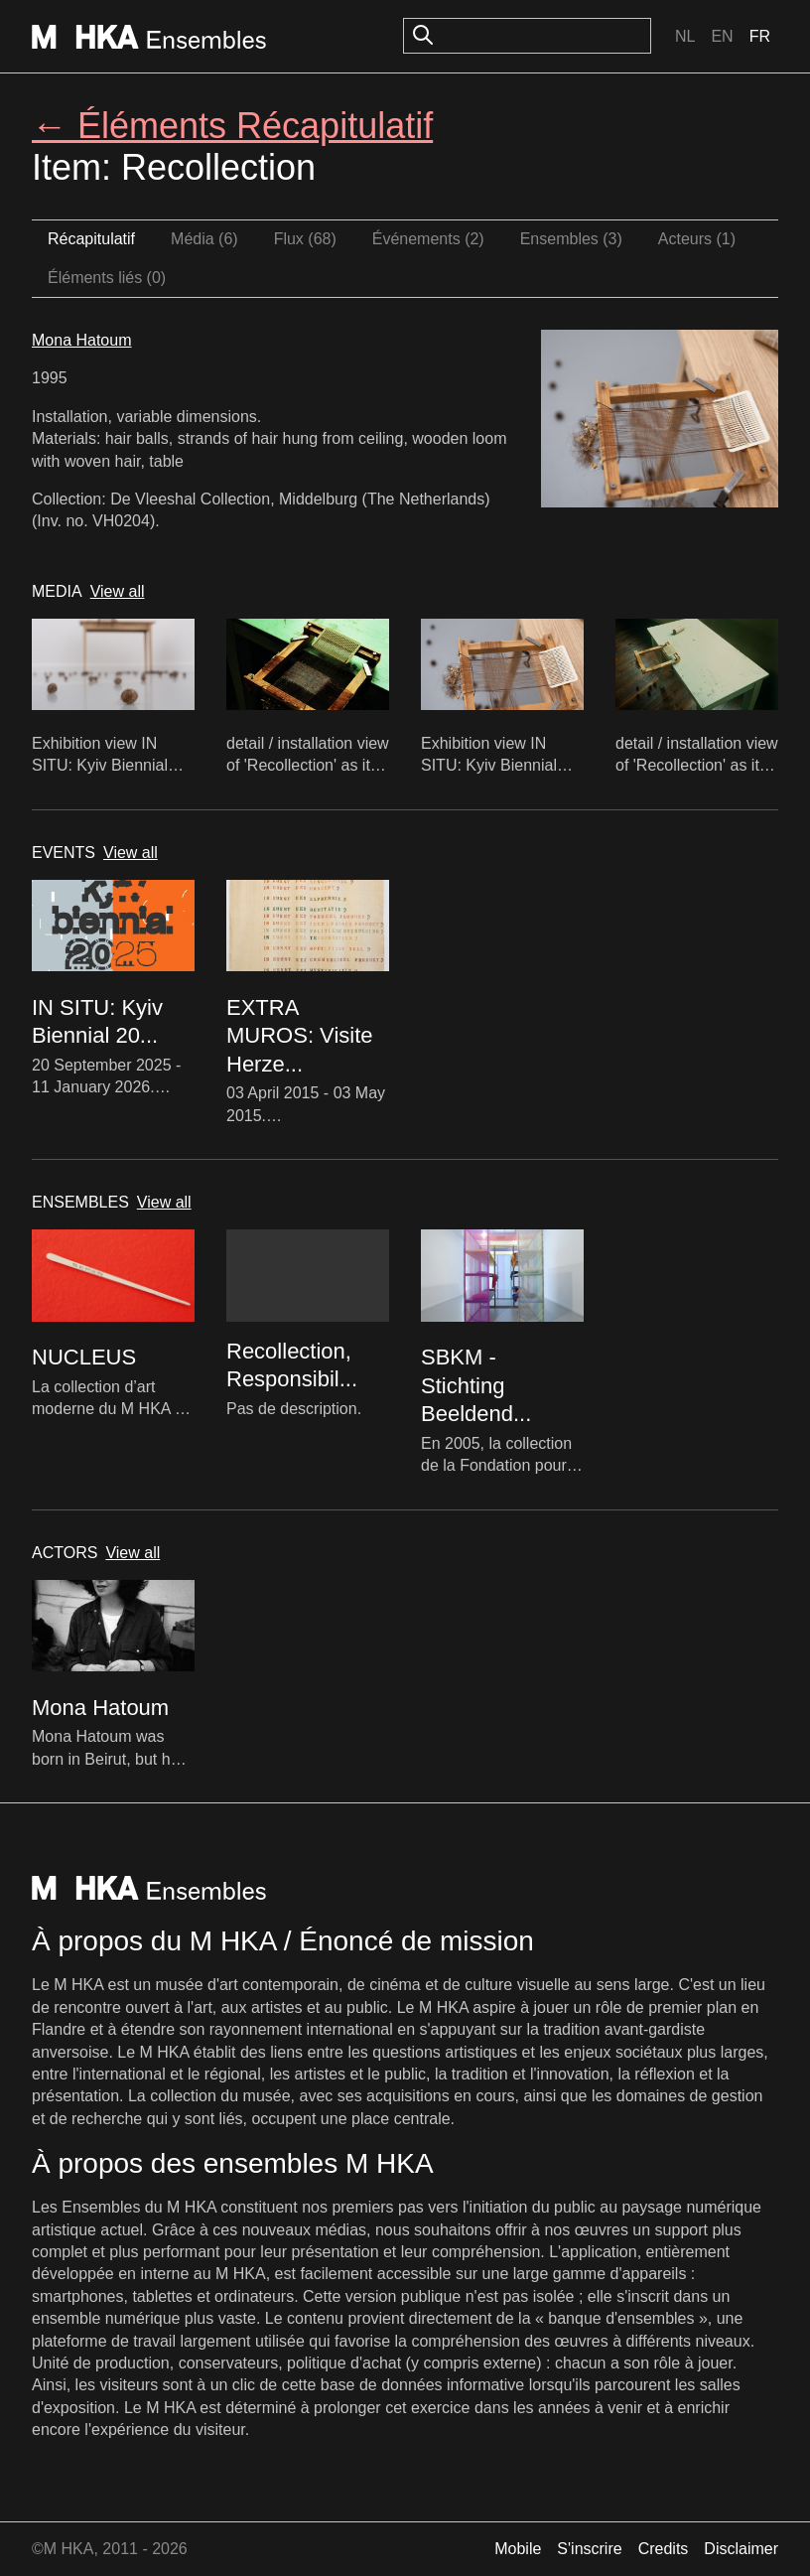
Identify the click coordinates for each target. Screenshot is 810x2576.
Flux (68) (305, 238)
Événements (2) (428, 238)
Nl (685, 36)
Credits (663, 2548)
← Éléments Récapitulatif (232, 125)
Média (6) (204, 238)
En (722, 36)
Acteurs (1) (697, 238)
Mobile (517, 2548)
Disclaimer (741, 2548)
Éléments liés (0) (107, 277)
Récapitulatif (91, 238)
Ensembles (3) (571, 238)
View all (117, 591)
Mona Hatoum (82, 340)
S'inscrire (589, 2548)
